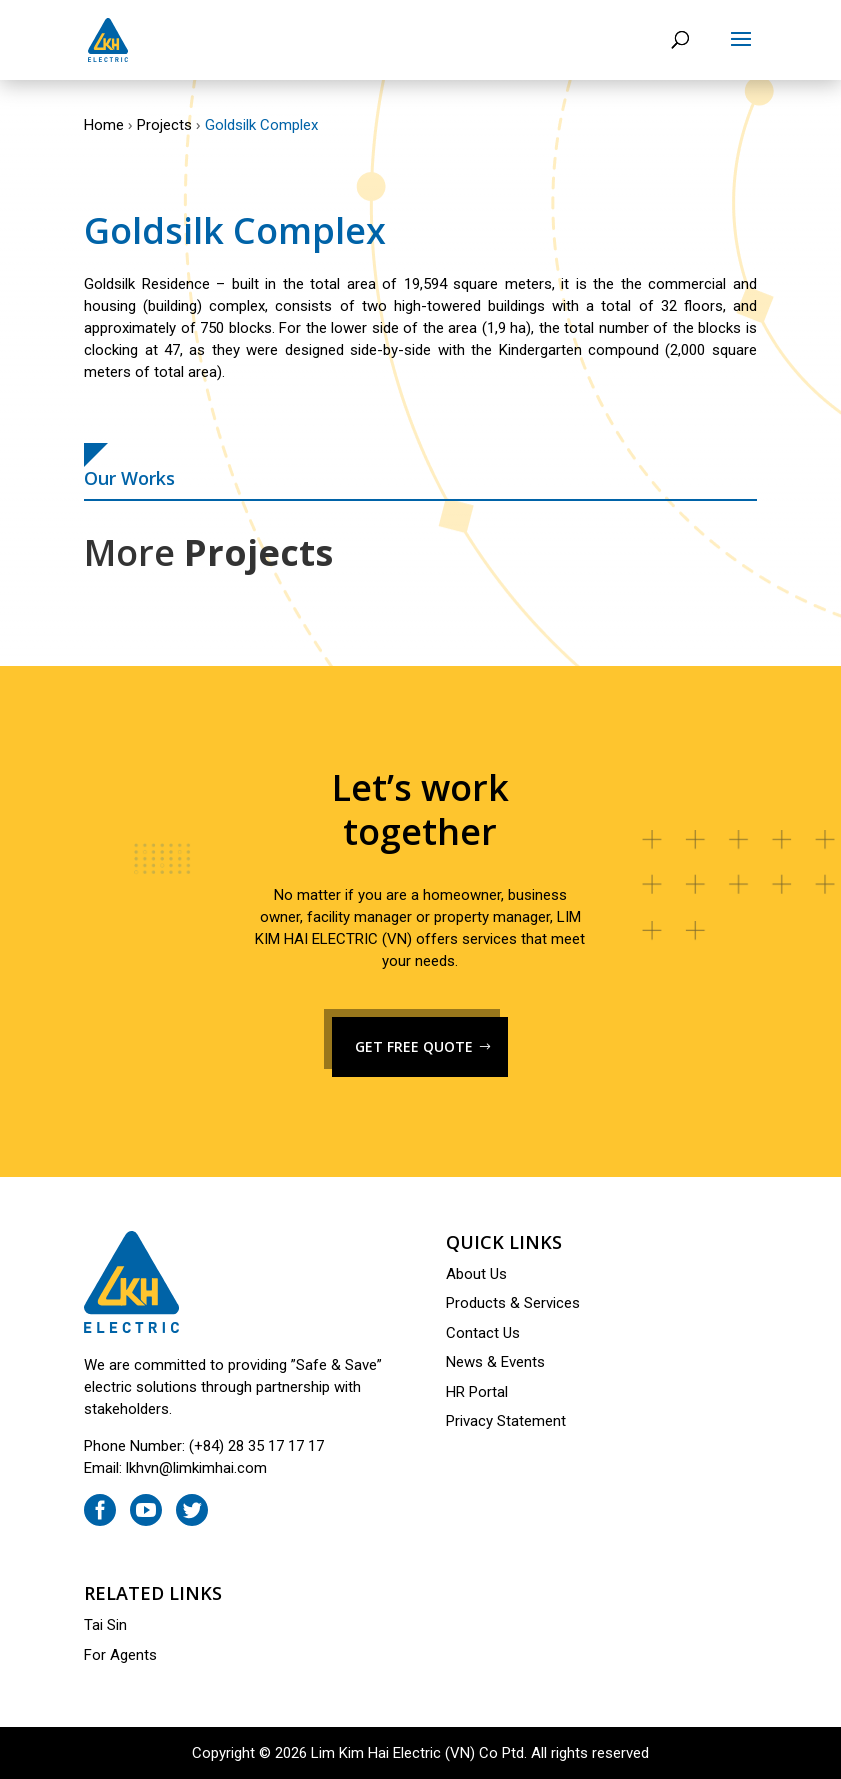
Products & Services (513, 1303)
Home (104, 125)
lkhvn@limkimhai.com (196, 1468)
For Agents (120, 1655)
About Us (476, 1274)
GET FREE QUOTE (414, 1046)
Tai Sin (105, 1625)
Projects (164, 125)
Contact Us (483, 1333)
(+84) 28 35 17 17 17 (256, 1446)
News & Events (495, 1362)
